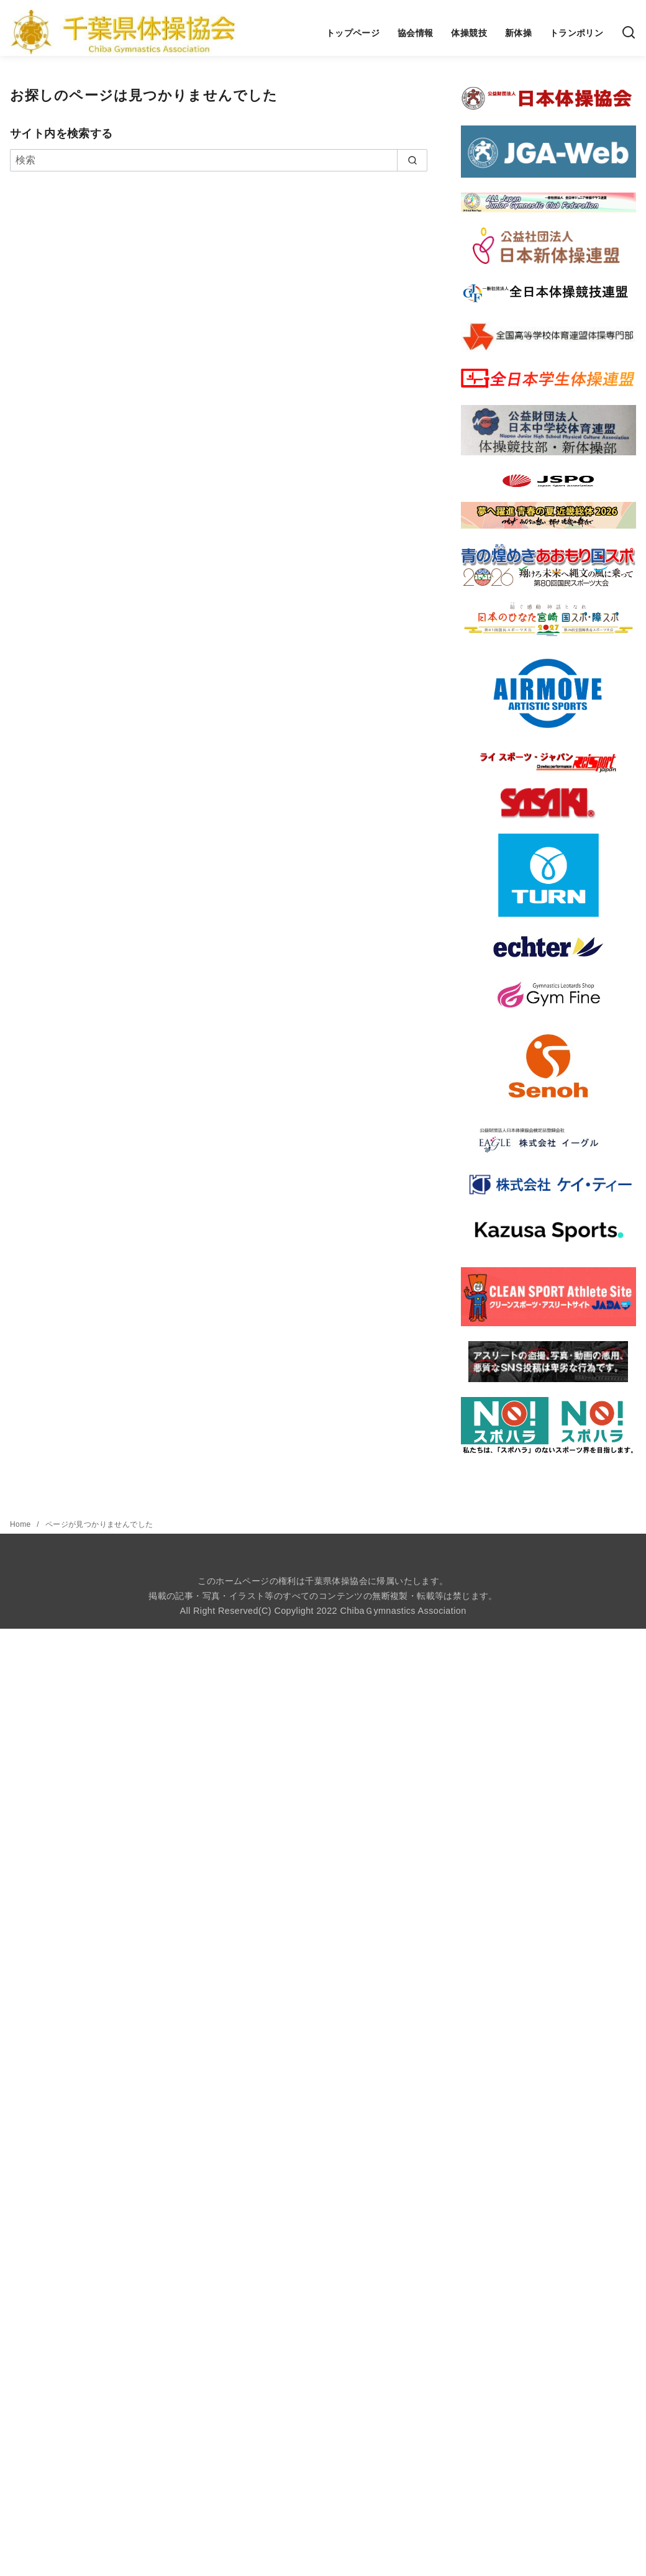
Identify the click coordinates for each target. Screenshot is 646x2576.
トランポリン (576, 33)
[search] (412, 160)
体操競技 (469, 33)
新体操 (518, 33)
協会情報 (416, 33)
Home (21, 1524)
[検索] (628, 33)
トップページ (353, 33)
